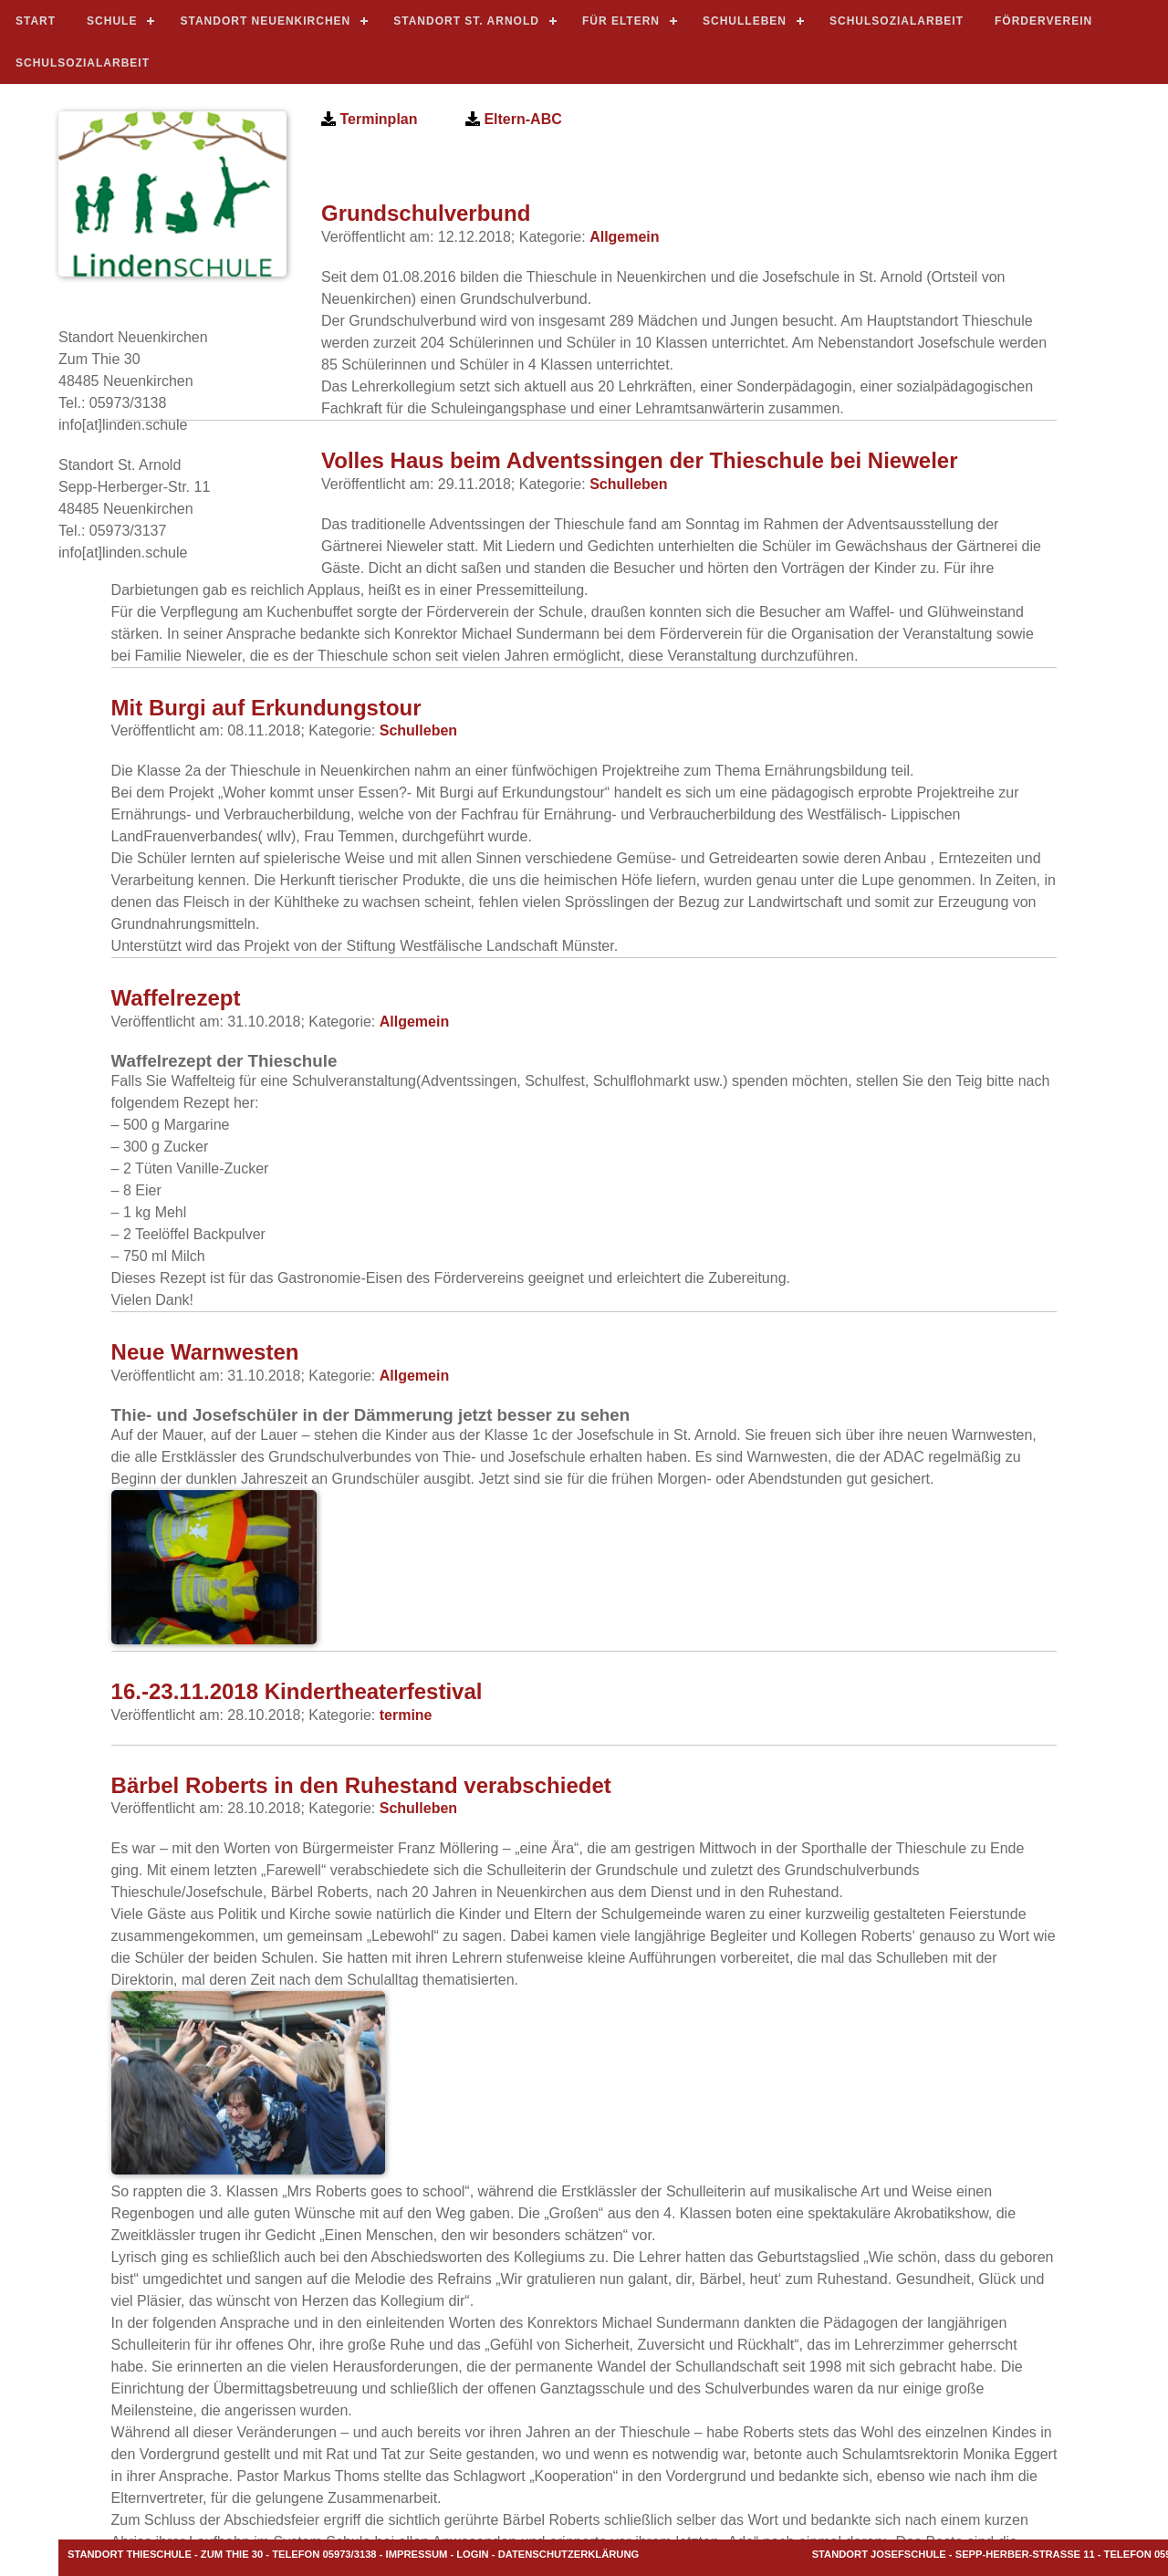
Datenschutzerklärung (569, 2554)
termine (406, 1715)
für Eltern (621, 21)
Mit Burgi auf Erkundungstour (266, 707)
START (36, 21)
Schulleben (745, 21)
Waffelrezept (176, 998)
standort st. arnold (466, 21)
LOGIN (472, 2554)
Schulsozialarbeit (896, 21)
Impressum (417, 2554)
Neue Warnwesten (205, 1352)
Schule (112, 21)
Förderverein (1043, 21)
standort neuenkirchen (265, 21)
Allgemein (624, 237)
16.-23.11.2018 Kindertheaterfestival (297, 1691)
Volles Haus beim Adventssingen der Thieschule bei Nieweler (639, 460)
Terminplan (377, 119)
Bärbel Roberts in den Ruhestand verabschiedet (361, 1785)
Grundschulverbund (425, 213)
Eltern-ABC (521, 119)
